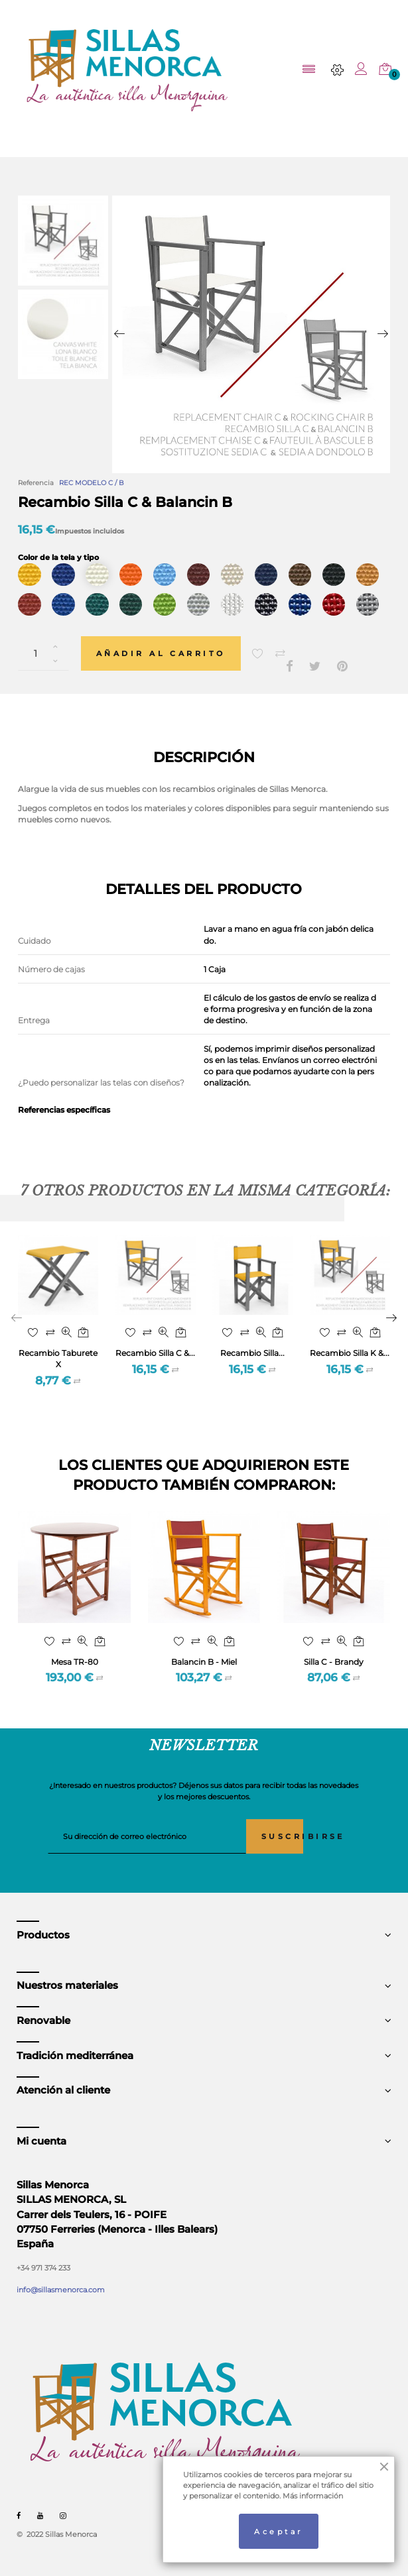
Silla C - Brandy (334, 1662)
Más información (313, 2495)
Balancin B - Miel (204, 1662)
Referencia (36, 482)
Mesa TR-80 (74, 1662)
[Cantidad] (43, 653)
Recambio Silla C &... (155, 1353)
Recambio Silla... (252, 1353)
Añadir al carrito (161, 653)
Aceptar (278, 2531)
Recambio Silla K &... (349, 1353)
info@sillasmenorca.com (61, 2289)
